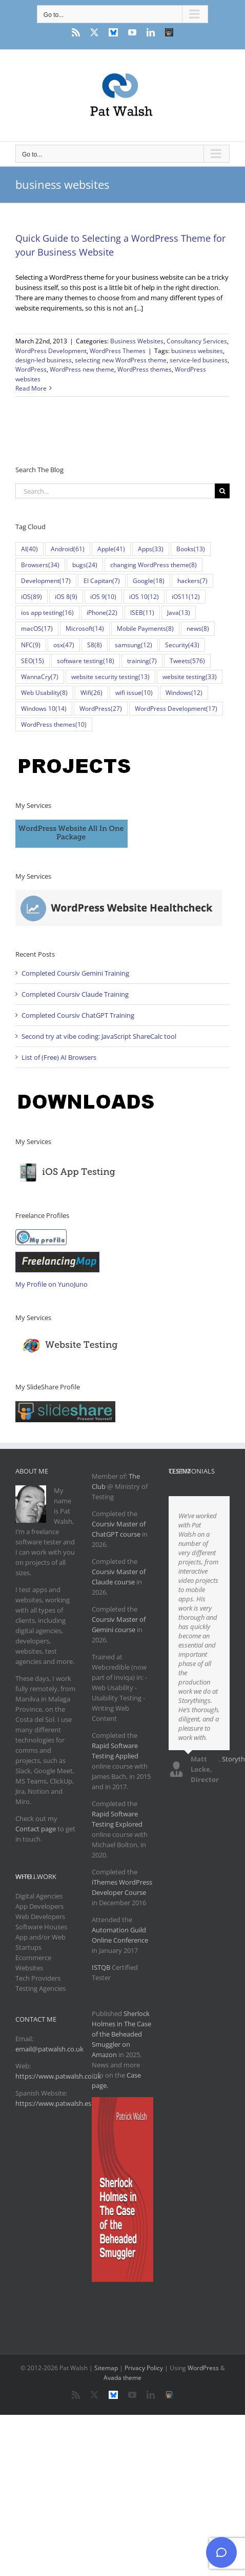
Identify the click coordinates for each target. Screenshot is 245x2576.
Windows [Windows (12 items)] (184, 692)
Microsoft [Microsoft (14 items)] (85, 628)
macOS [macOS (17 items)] (37, 628)
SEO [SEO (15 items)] (32, 660)
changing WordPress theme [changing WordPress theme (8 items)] (153, 564)
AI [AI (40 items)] (29, 549)
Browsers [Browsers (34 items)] (40, 564)
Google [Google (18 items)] (149, 580)
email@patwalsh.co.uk (49, 2049)
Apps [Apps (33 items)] (151, 549)
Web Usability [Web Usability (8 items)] (44, 692)
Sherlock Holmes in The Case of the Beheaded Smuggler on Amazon (121, 2034)
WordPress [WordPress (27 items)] (100, 708)
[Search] (222, 490)
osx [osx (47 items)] (63, 644)
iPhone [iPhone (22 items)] (102, 612)
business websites (197, 350)
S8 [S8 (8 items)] (94, 644)
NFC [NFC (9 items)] (30, 644)
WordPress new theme (82, 369)
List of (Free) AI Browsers (59, 1057)
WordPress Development (51, 350)
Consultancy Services (197, 341)
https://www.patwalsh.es (53, 2103)
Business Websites (137, 341)
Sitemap (106, 2368)
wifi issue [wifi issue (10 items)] (134, 692)
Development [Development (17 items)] (46, 580)
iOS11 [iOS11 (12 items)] (186, 596)
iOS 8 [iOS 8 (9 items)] (66, 596)
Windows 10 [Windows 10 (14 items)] (44, 708)
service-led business (199, 360)
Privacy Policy (144, 2368)
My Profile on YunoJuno (51, 1284)
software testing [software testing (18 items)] (85, 660)
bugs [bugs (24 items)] (84, 564)
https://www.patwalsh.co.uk (58, 2076)
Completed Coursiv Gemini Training (75, 973)
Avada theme (122, 2377)
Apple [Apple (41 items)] (111, 549)
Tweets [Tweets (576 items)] (187, 660)
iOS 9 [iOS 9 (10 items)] (103, 596)
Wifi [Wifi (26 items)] (91, 692)
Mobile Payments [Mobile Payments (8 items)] (145, 628)
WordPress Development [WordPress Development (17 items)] (176, 708)
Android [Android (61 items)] (68, 549)
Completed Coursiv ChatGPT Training (78, 1015)
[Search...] (115, 490)
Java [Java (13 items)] (178, 612)
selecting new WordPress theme (121, 360)
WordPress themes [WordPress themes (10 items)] (54, 724)
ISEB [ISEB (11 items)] (142, 612)
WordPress (31, 369)
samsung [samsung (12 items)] (133, 644)
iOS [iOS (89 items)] (31, 596)
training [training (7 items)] (142, 660)
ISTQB (101, 1967)
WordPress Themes (118, 350)
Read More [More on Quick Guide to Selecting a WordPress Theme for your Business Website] (31, 388)
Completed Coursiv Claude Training (75, 994)
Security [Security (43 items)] (182, 644)
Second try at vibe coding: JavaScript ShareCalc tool (99, 1036)
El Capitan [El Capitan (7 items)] (102, 580)
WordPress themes (144, 369)
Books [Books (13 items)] (190, 549)
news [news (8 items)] (198, 628)
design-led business (43, 360)
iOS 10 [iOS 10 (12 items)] (144, 596)
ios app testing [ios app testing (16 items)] (47, 612)
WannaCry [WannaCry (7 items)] (39, 676)
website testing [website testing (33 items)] (189, 676)
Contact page (35, 1828)
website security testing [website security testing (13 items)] (110, 676)
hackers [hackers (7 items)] (192, 580)
